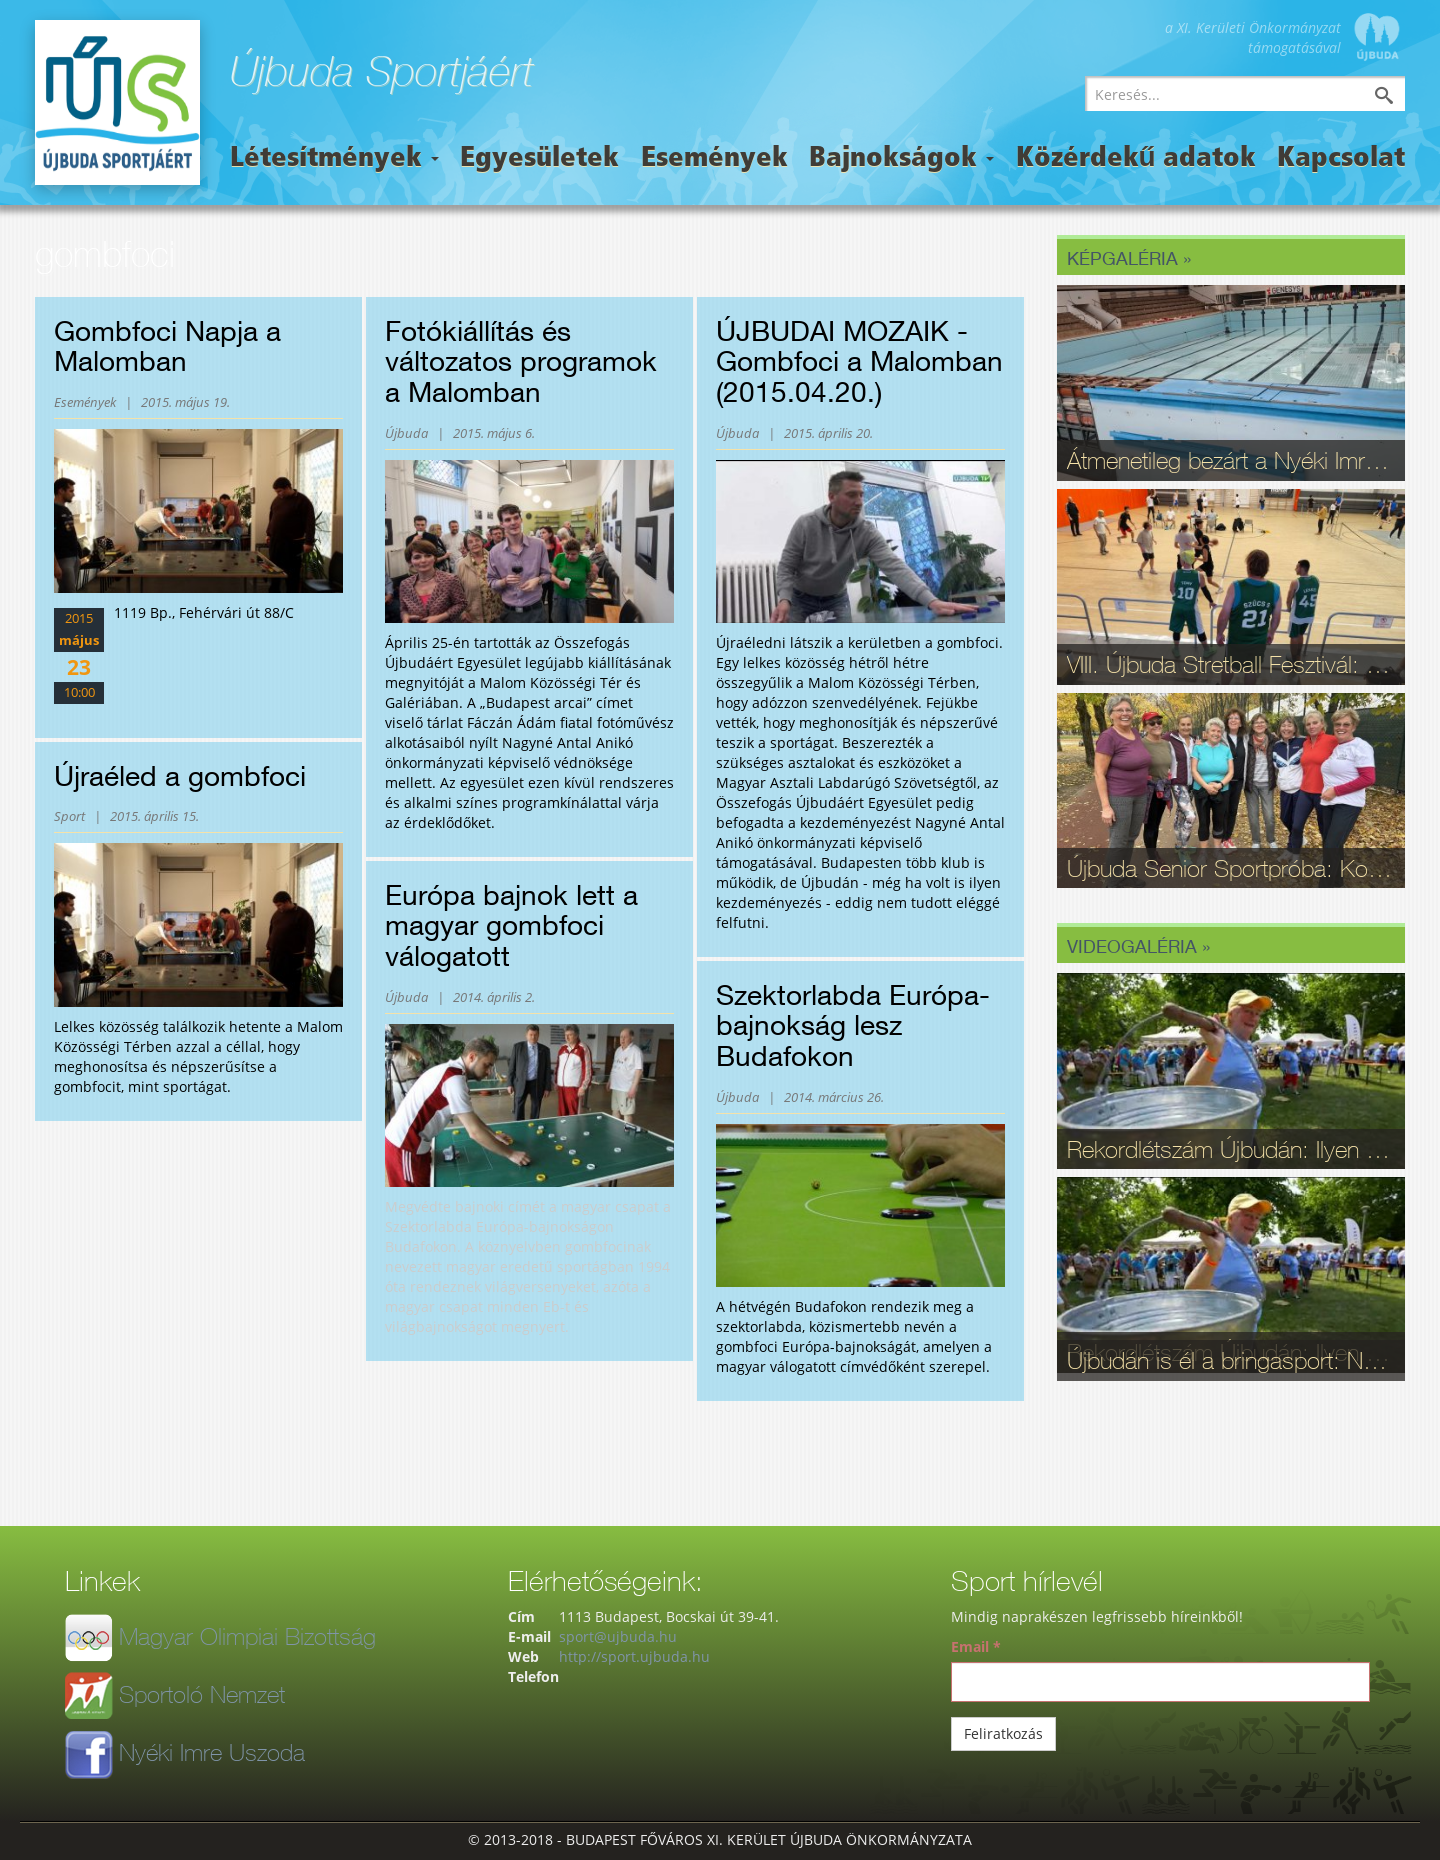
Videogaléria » (1138, 946)
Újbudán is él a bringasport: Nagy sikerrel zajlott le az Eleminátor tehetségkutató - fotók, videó (1231, 1360)
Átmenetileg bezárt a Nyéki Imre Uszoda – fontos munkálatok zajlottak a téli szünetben (1231, 460)
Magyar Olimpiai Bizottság (247, 1636)
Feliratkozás (1003, 1733)
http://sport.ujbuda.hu (634, 1656)
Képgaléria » (1129, 258)
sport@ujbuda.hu (618, 1636)
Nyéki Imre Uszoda (212, 1752)
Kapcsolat (1341, 159)
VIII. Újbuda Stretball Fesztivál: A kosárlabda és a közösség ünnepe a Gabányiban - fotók (1231, 664)
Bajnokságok (901, 159)
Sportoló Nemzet (202, 1694)
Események (714, 159)
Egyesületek (539, 159)
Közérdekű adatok (1136, 159)
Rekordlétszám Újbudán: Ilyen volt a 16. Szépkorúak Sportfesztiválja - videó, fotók (1231, 1149)
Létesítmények (334, 159)
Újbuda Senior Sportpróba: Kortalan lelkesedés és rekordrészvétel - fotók (1231, 868)
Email (976, 1646)
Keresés (1399, 97)
